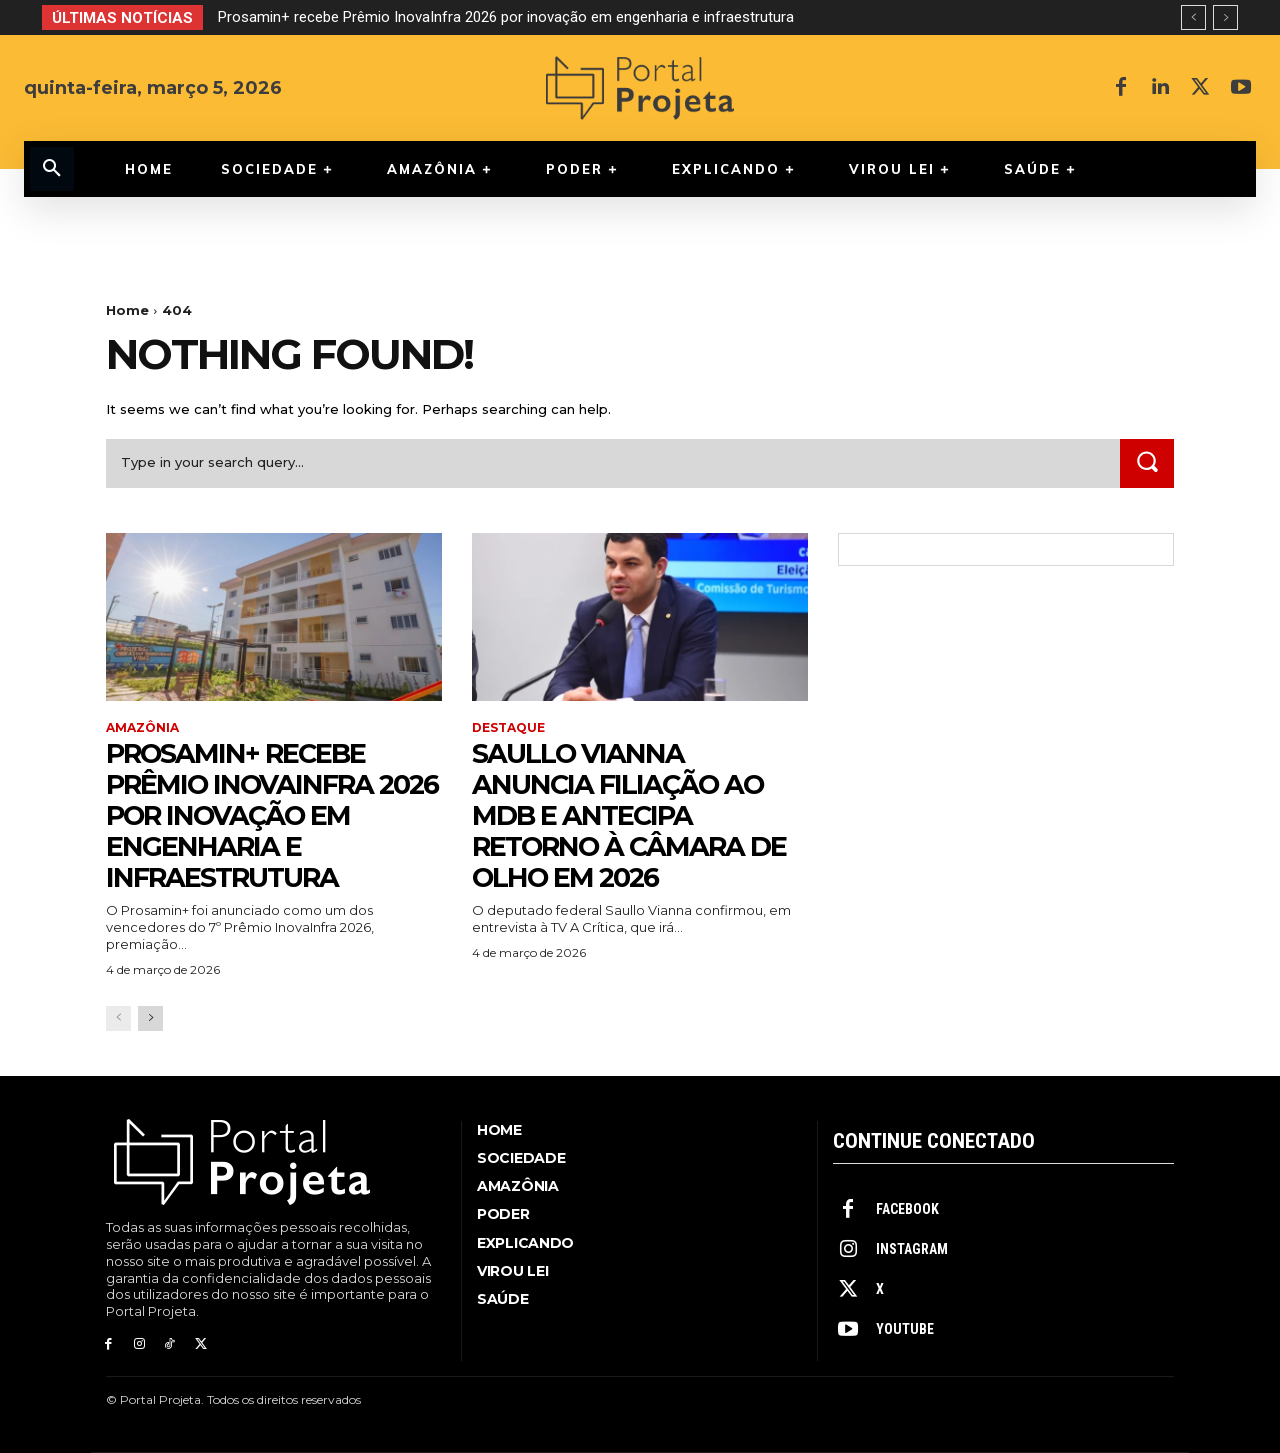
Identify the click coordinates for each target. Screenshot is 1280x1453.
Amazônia (142, 728)
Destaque (508, 728)
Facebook (907, 1209)
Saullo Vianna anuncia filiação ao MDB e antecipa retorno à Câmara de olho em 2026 (634, 814)
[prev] (1193, 17)
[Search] (1147, 463)
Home (127, 310)
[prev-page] (118, 1018)
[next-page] (150, 1018)
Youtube (905, 1329)
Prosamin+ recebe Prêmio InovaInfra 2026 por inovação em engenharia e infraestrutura (506, 17)
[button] (52, 169)
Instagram (912, 1249)
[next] (1225, 17)
